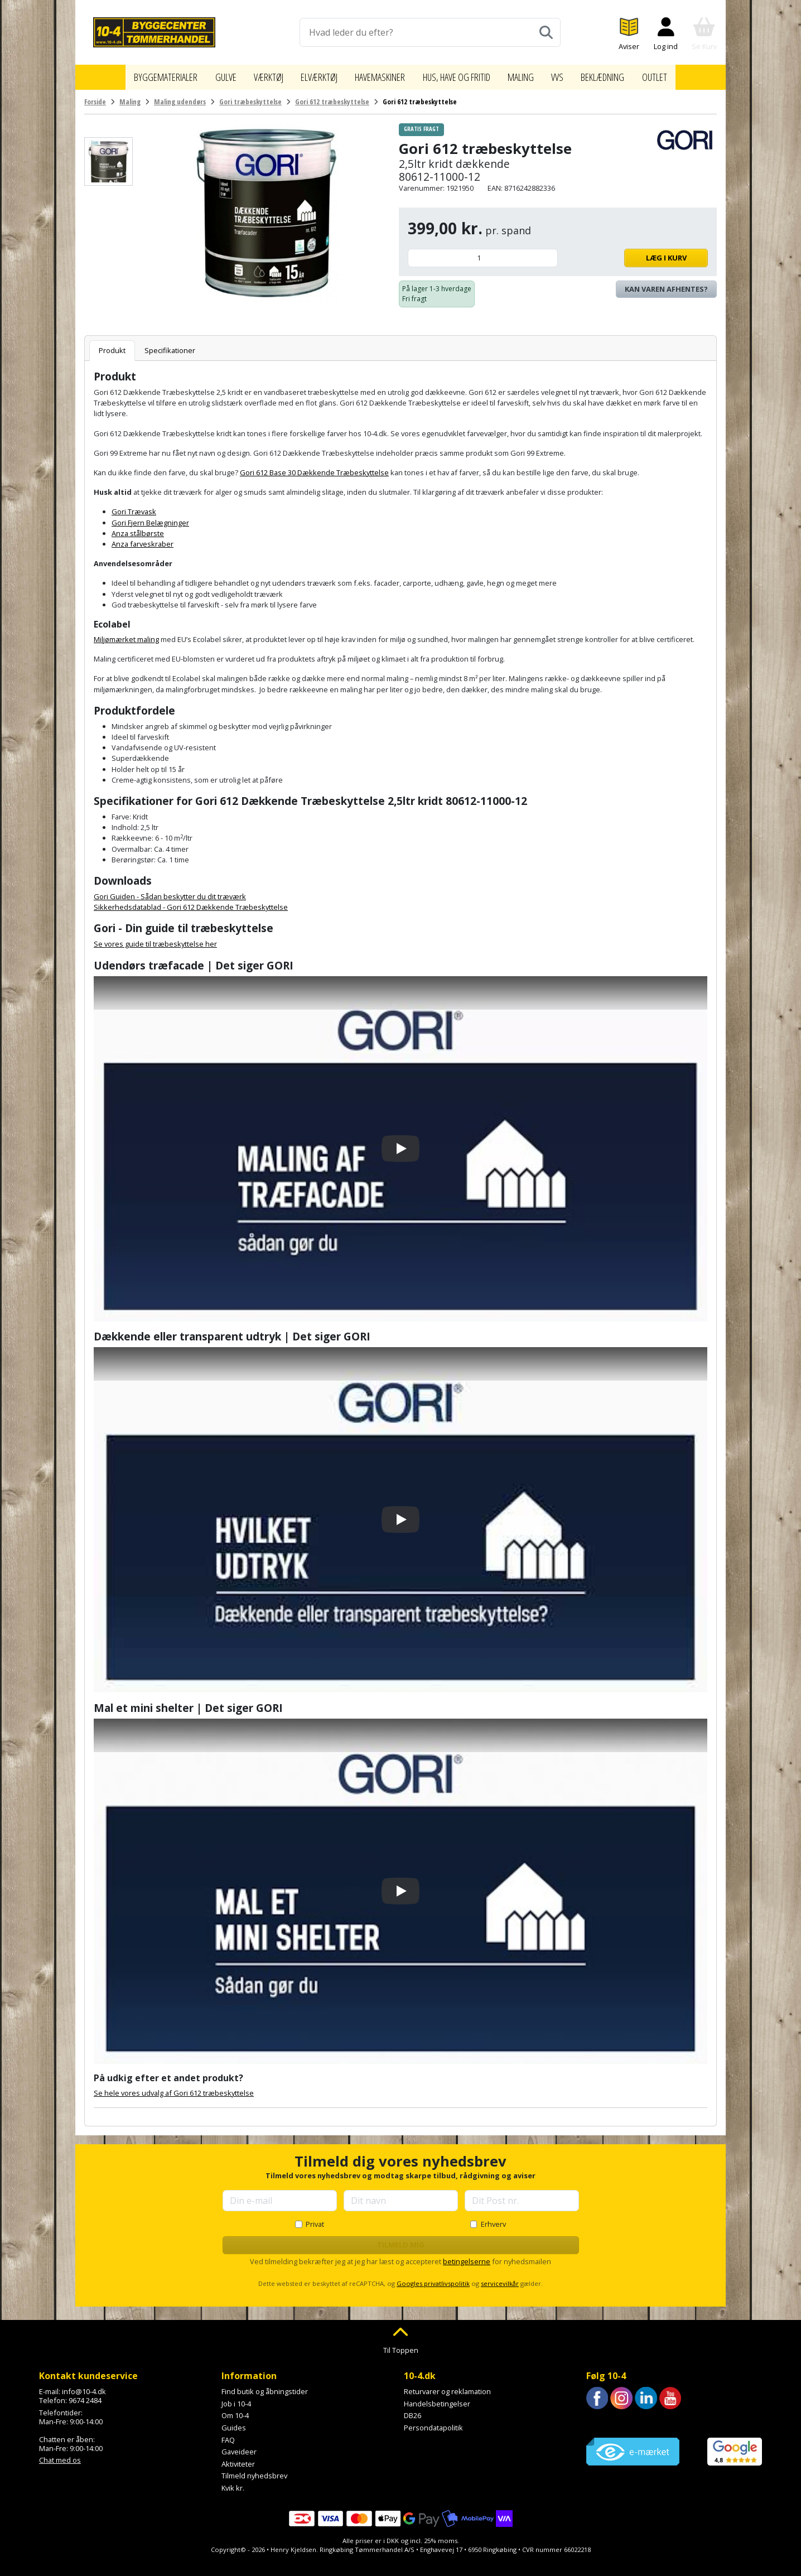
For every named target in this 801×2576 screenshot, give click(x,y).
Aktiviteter (238, 2458)
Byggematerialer (146, 74)
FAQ (228, 2434)
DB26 (412, 2410)
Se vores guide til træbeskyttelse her (155, 938)
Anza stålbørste (138, 528)
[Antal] (483, 252)
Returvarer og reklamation (447, 2386)
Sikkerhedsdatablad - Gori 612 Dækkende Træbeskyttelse (191, 901)
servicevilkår (500, 2278)
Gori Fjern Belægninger (150, 517)
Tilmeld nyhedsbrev (254, 2470)
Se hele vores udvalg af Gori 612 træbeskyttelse (174, 2087)
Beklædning (622, 74)
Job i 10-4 (236, 2398)
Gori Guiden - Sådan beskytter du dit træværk (170, 891)
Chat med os (60, 2454)
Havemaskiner (376, 74)
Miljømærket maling (126, 634)
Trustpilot (602, 2418)
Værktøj (254, 74)
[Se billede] (108, 156)
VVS (574, 74)
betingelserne (466, 2256)
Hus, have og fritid (464, 74)
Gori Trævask (134, 506)
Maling (536, 74)
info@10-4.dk (84, 2386)
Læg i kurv (635, 252)
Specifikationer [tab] (169, 345)
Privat (315, 2218)
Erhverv (493, 2218)
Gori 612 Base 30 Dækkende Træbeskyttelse (314, 467)
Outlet (677, 74)
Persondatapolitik (433, 2422)
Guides (233, 2422)
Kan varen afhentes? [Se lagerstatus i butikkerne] (666, 283)
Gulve (209, 74)
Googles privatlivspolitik (433, 2278)
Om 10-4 (235, 2410)
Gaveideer (239, 2446)
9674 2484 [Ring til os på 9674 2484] (85, 2395)
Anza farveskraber (142, 538)
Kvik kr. (232, 2482)
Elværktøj (309, 74)
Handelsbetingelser (437, 2398)
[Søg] (546, 32)
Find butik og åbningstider (264, 2386)
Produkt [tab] (112, 345)
